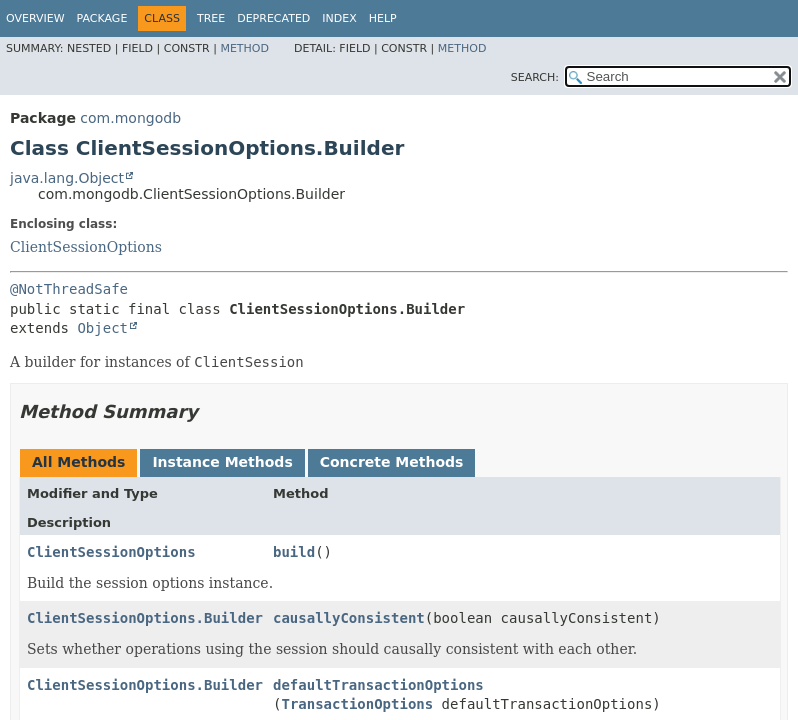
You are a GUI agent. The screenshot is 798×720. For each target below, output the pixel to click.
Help (383, 18)
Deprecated (273, 18)
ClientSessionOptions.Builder (145, 618)
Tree (211, 18)
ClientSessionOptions (86, 247)
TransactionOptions (357, 704)
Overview (35, 18)
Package (102, 18)
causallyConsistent (349, 618)
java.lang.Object (67, 178)
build (294, 552)
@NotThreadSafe (69, 289)
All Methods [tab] (78, 462)
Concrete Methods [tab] (392, 462)
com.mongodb (130, 118)
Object (102, 328)
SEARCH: (535, 77)
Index (339, 18)
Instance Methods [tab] (222, 462)
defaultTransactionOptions (378, 685)
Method (244, 48)
